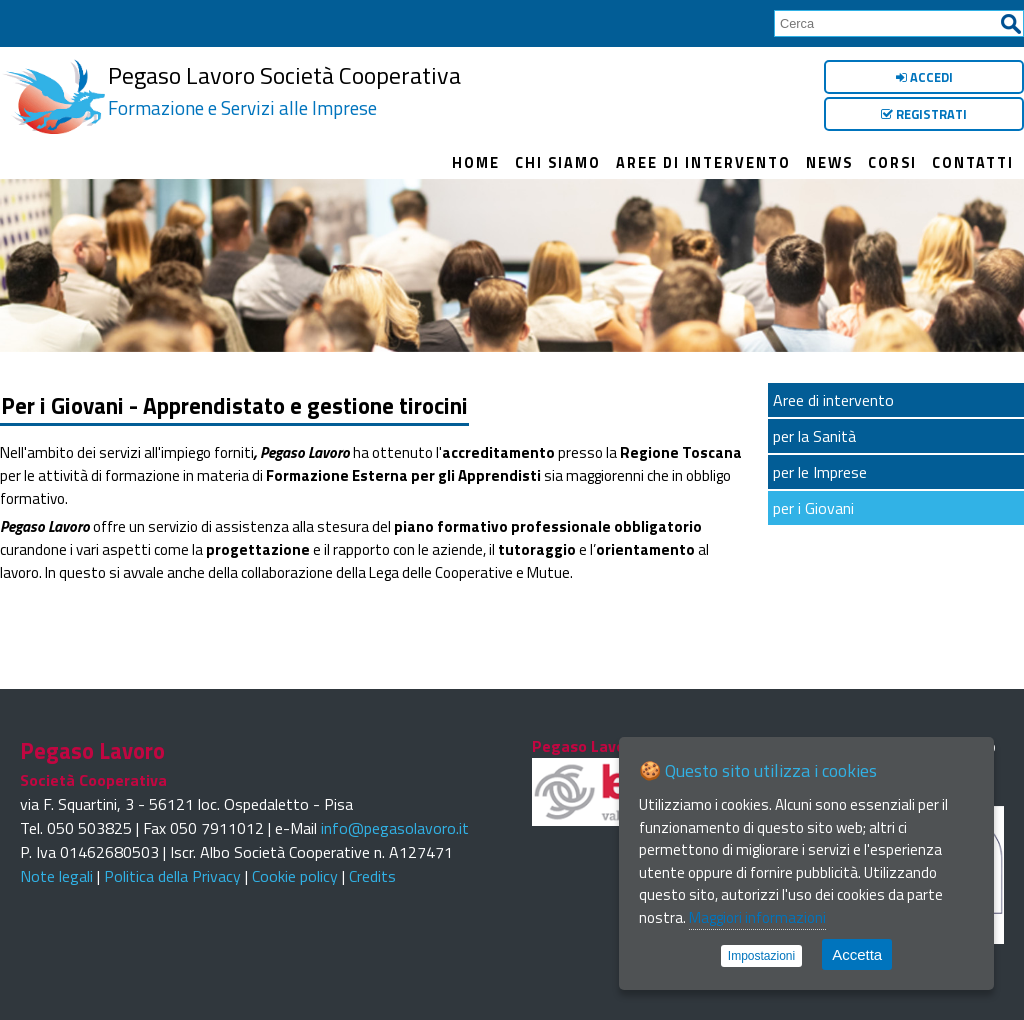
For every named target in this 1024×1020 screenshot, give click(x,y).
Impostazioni (761, 956)
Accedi (924, 77)
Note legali (56, 876)
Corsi (892, 163)
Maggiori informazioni (757, 917)
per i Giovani (813, 508)
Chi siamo (558, 163)
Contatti (973, 163)
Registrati (924, 114)
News (829, 163)
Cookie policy (295, 876)
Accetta (857, 954)
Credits (372, 876)
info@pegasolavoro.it (395, 828)
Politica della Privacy (172, 876)
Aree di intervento (703, 163)
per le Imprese (820, 472)
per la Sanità (814, 436)
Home (476, 163)
